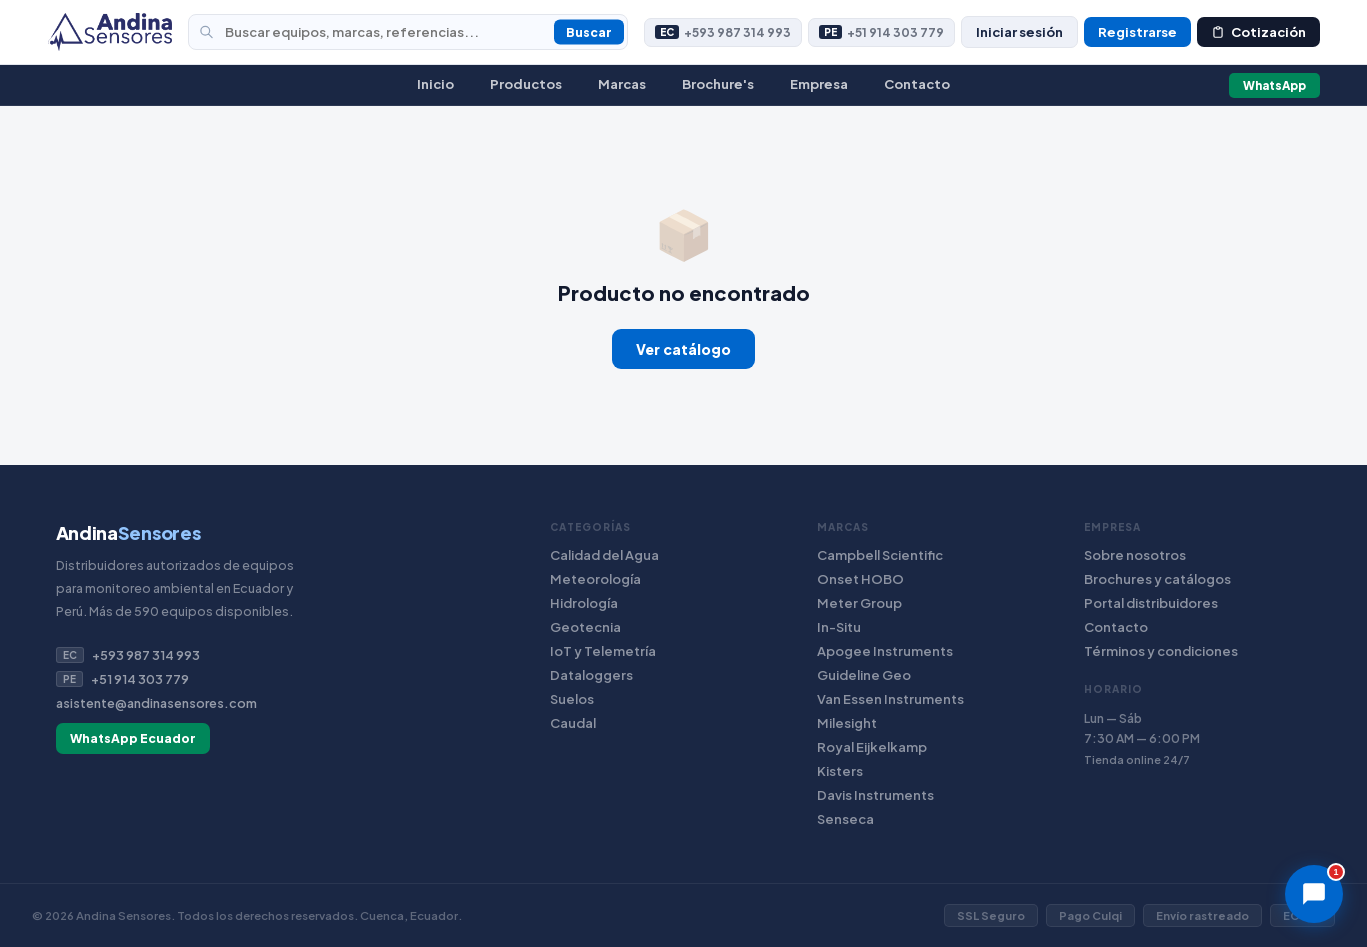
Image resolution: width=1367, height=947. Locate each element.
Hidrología (584, 603)
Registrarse (1137, 32)
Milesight (847, 723)
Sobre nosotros (1135, 555)
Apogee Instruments (885, 651)
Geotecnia (585, 627)
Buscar (589, 32)
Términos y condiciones (1161, 651)
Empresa (819, 84)
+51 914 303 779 (881, 32)
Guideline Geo (864, 675)
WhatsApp (1274, 85)
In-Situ (839, 627)
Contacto (917, 84)
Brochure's (718, 84)
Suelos (572, 699)
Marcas (622, 84)
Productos (526, 84)
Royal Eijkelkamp (872, 747)
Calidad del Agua (604, 555)
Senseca (845, 819)
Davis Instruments (875, 795)
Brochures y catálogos (1157, 579)
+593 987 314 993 (723, 32)
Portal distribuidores (1151, 603)
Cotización (1258, 32)
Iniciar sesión (1019, 32)
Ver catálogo (683, 349)
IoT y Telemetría (603, 651)
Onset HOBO (860, 579)
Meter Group (859, 603)
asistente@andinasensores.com (156, 703)
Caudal (573, 723)
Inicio (435, 84)
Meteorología (595, 579)
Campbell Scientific (880, 555)
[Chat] (1314, 894)
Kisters (840, 771)
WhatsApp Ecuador (133, 738)
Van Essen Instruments (890, 699)
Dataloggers (591, 675)
